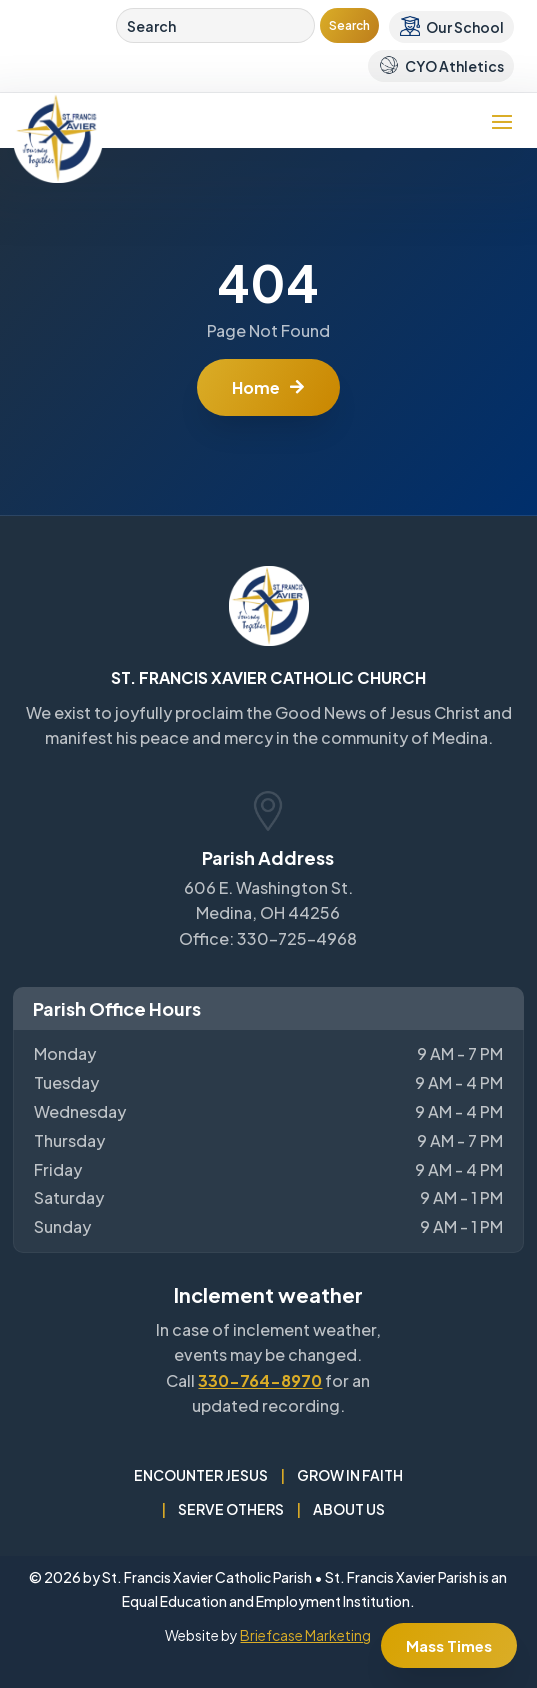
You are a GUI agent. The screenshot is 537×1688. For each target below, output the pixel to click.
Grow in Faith (350, 1475)
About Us (349, 1509)
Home (256, 387)
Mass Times (449, 1645)
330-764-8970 (260, 1380)
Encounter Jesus (201, 1475)
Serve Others (231, 1509)
